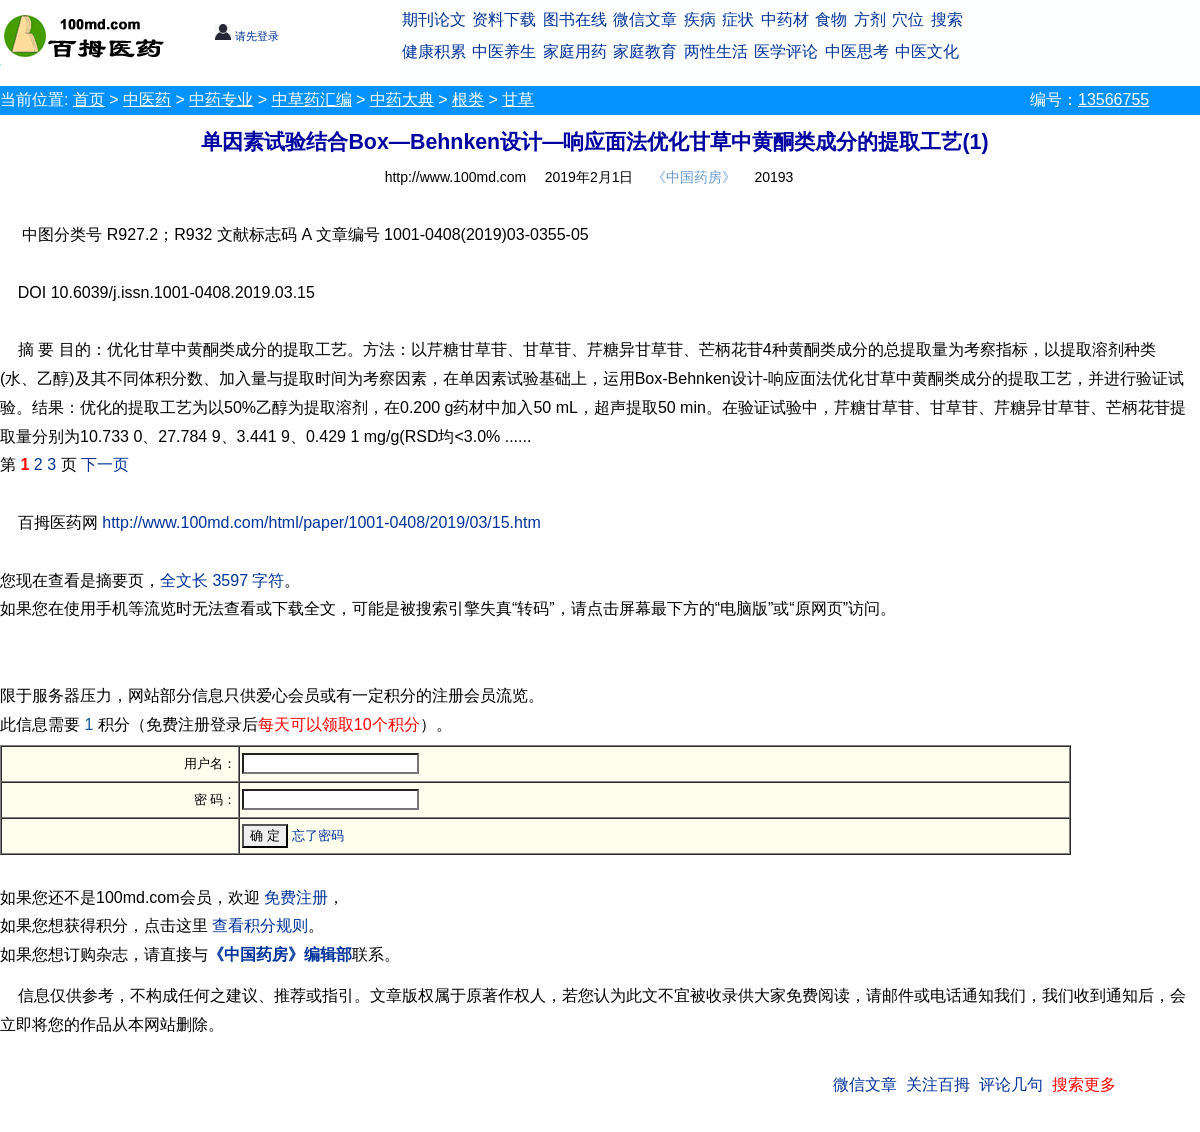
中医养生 (504, 51)
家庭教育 (645, 51)
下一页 (105, 464)
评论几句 (1011, 1084)
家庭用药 (575, 51)
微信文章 (645, 19)
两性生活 (716, 51)
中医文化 (927, 51)
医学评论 (786, 51)
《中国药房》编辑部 (280, 954)
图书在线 (575, 19)
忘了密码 (318, 835)
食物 (831, 19)
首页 (89, 99)
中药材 (785, 19)
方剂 (870, 19)
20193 (773, 177)
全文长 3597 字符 (222, 580)
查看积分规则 (260, 925)
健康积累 (434, 51)
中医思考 (857, 51)
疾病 (700, 19)
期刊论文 (434, 19)
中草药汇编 (312, 99)
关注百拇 (938, 1084)
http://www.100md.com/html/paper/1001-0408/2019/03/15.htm (321, 522)
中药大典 (402, 99)
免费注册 (296, 897)
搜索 (947, 19)
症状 (738, 19)
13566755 (1113, 99)
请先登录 (246, 36)
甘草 (518, 99)
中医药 (147, 99)
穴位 (908, 19)
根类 (468, 99)
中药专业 (221, 99)
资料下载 (504, 19)
